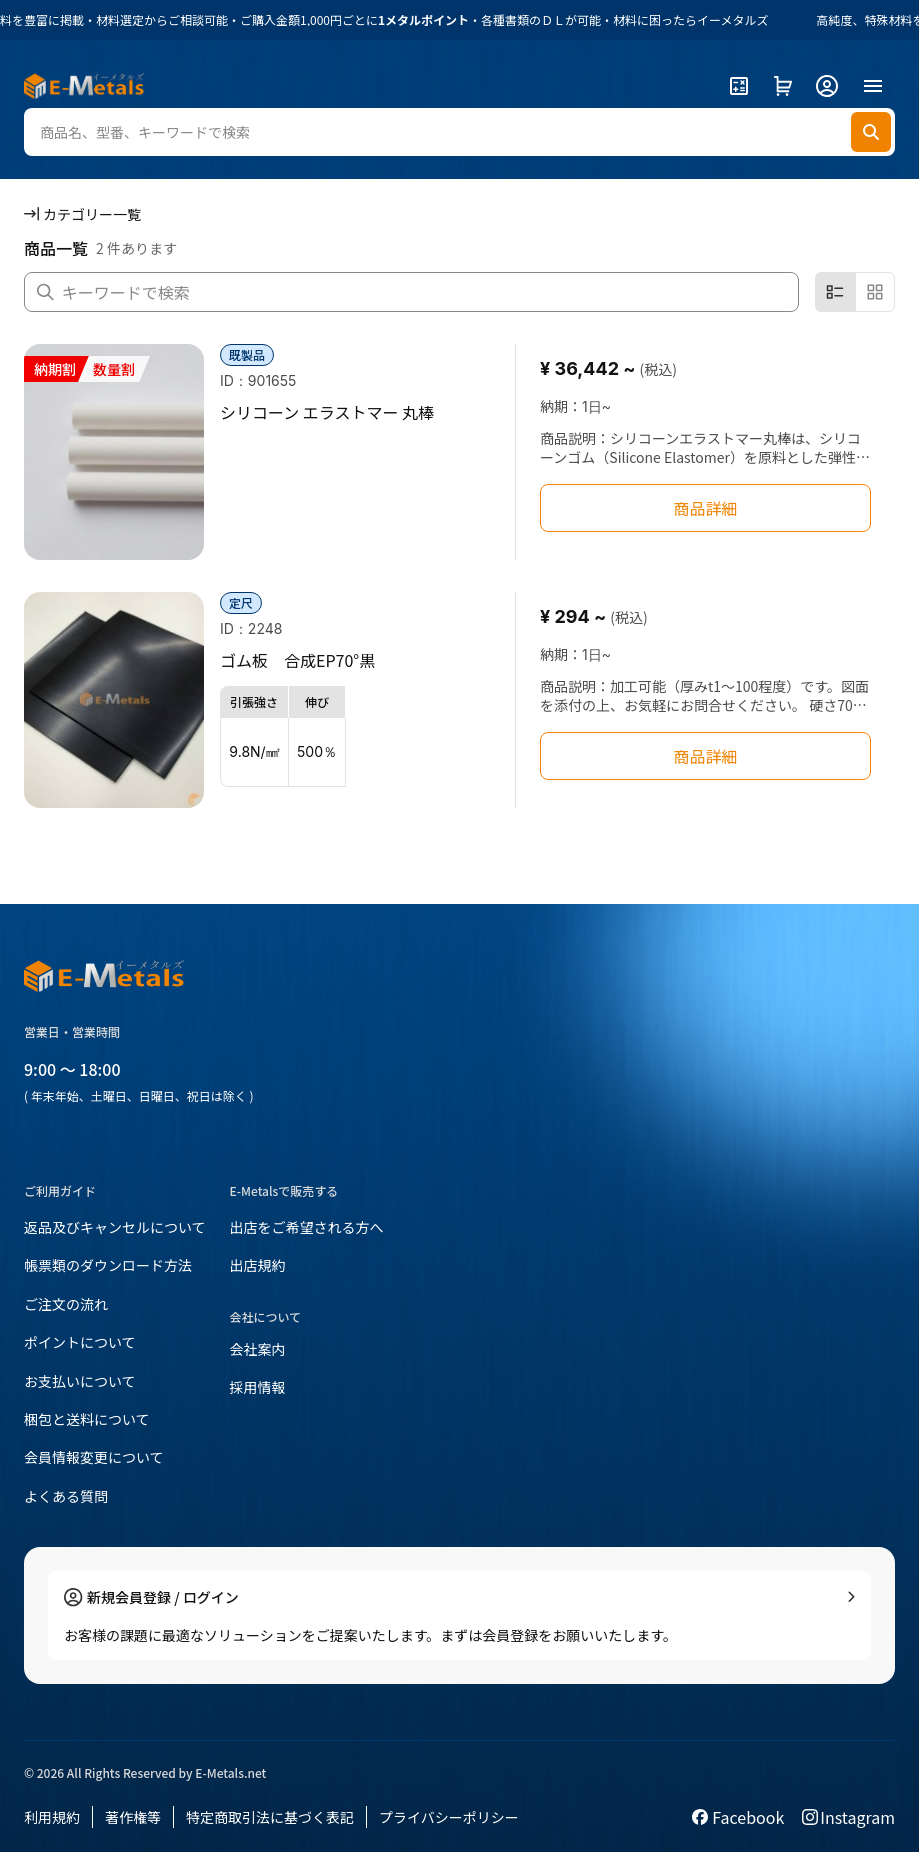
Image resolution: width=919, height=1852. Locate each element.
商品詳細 (705, 508)
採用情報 (258, 1387)
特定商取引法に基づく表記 (270, 1817)
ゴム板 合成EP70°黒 (297, 660)
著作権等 (133, 1817)
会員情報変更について (94, 1457)
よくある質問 (66, 1496)
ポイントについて (80, 1342)
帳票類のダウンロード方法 (108, 1265)
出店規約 (258, 1265)
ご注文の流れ (66, 1304)
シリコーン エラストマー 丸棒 (327, 412)
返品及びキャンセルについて (115, 1227)
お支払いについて (80, 1381)
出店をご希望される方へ (307, 1227)
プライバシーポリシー (449, 1817)
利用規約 (52, 1817)
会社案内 (258, 1349)
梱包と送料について (87, 1419)
